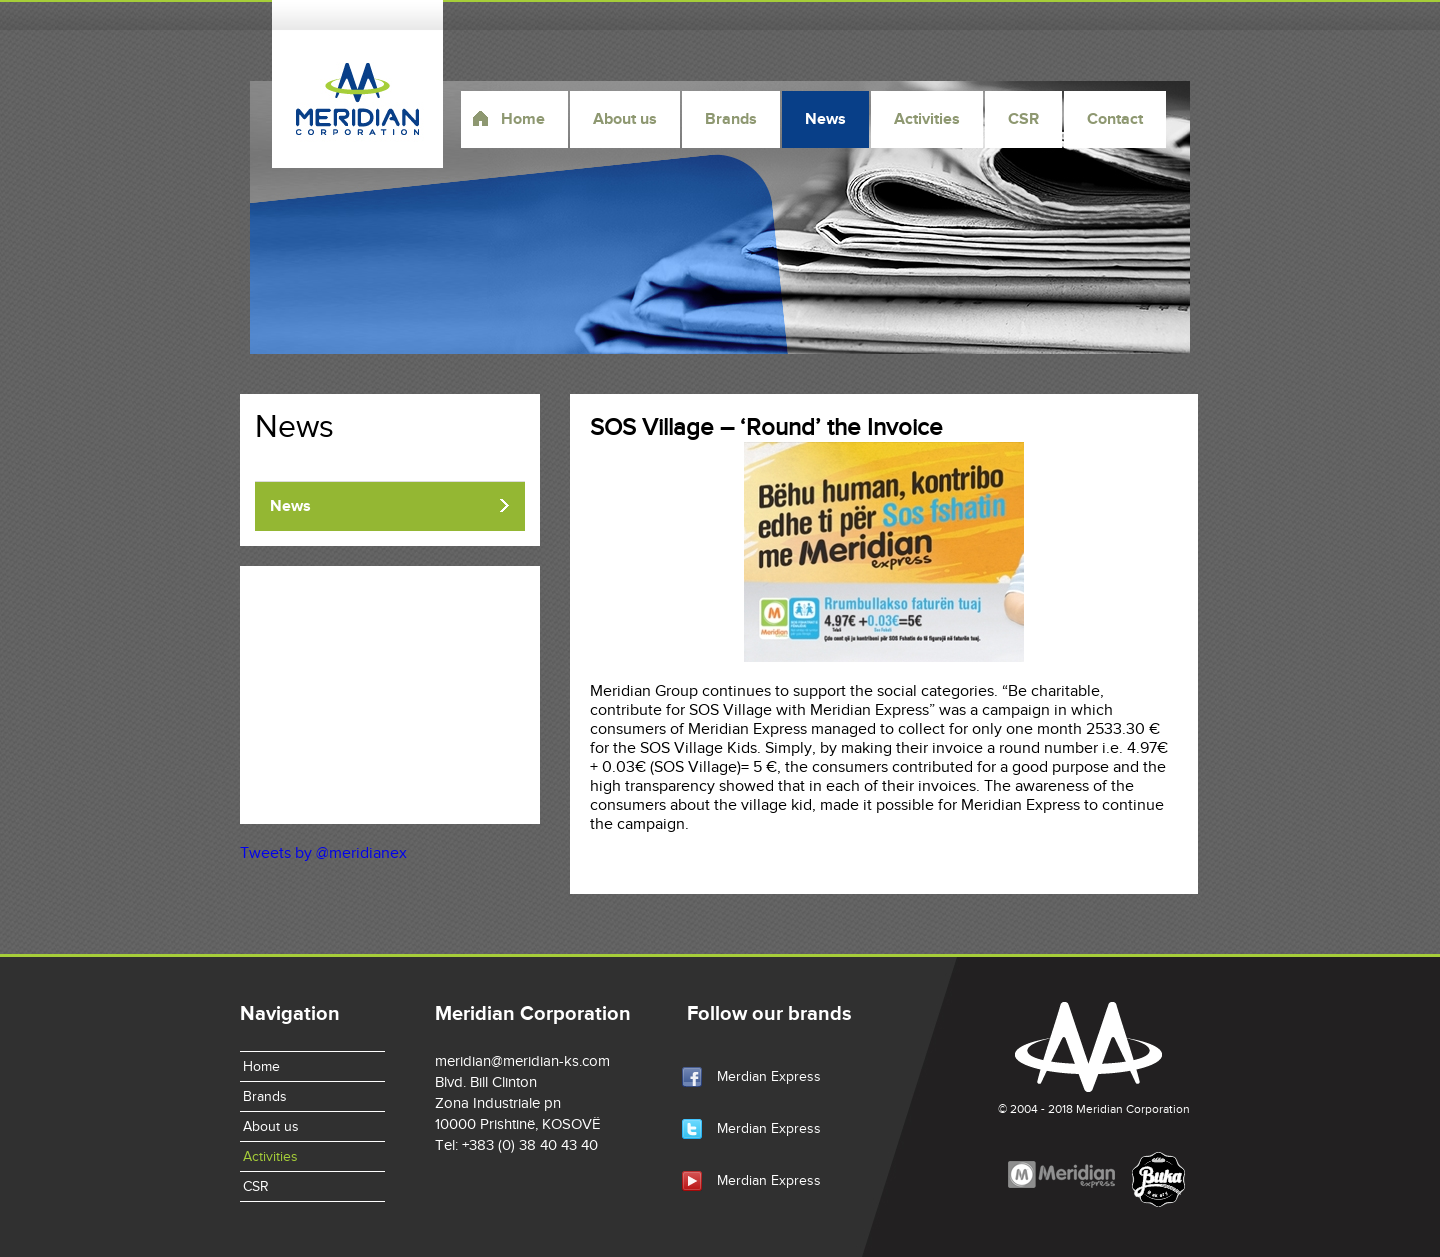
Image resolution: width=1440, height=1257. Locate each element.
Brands (731, 119)
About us (625, 119)
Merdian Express (769, 1077)
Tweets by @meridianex (323, 853)
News (825, 119)
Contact (1115, 119)
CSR (1023, 119)
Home (523, 119)
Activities (927, 119)
